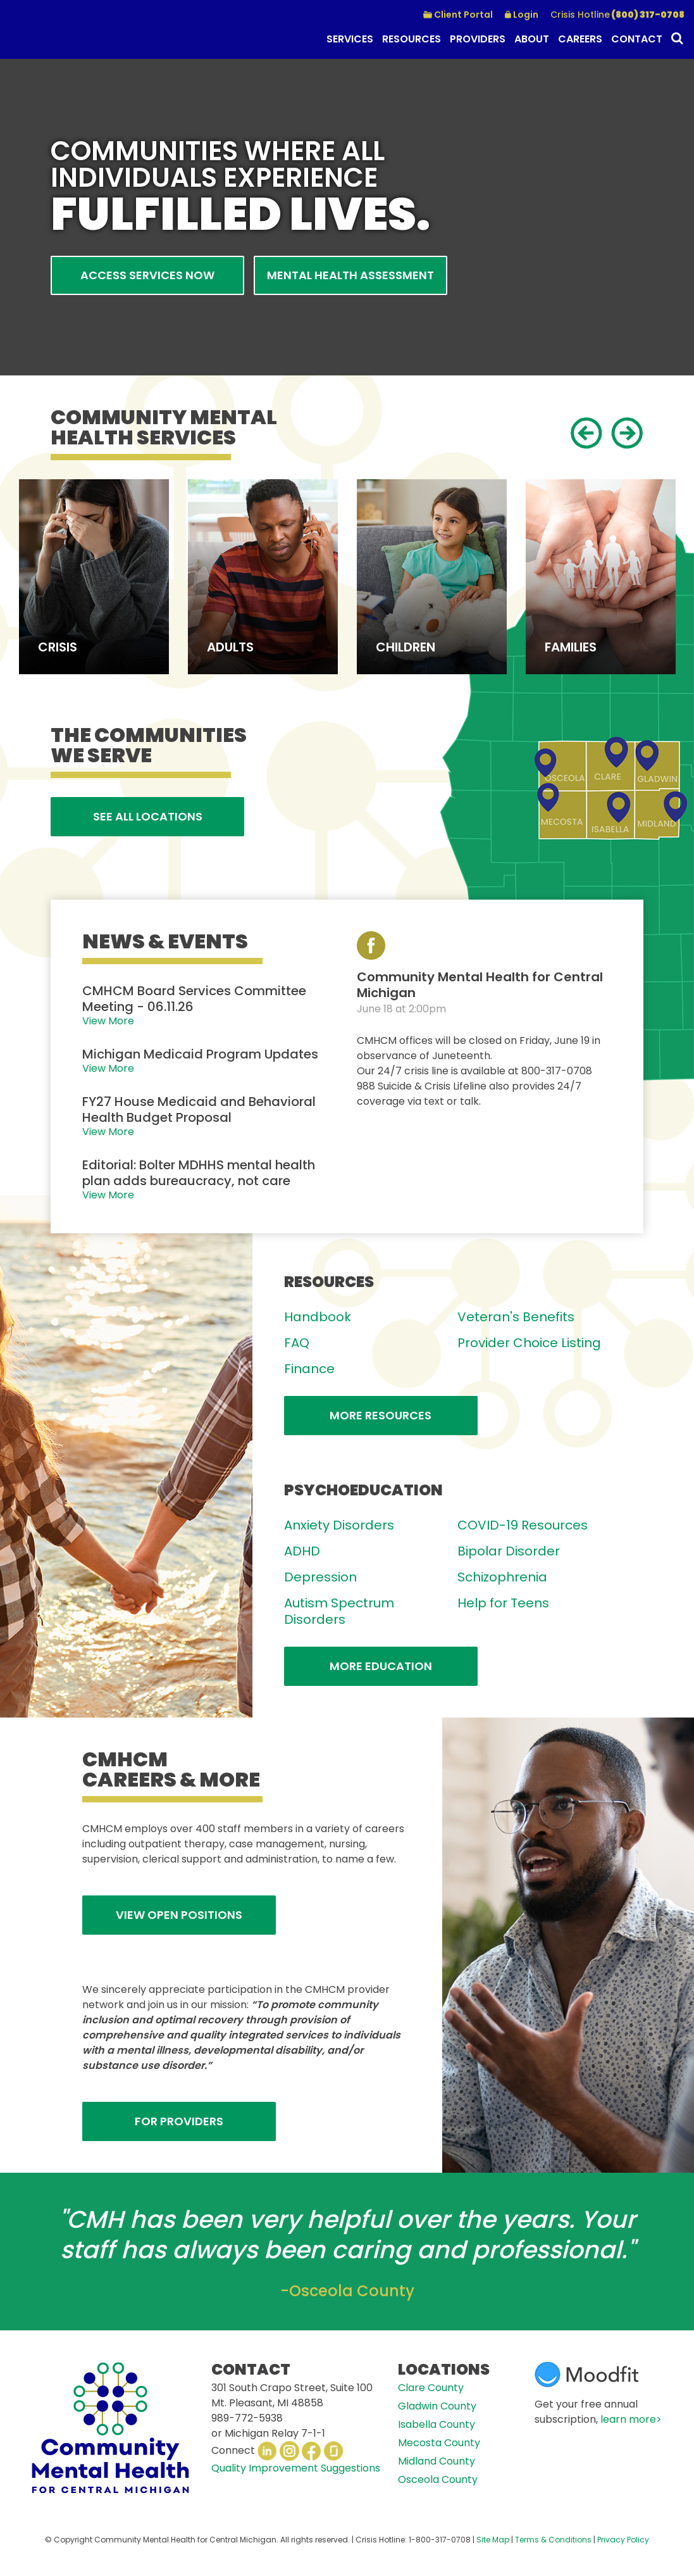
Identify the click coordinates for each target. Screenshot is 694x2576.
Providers (477, 39)
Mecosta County (439, 2442)
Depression (320, 1577)
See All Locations (147, 816)
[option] (94, 576)
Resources (411, 39)
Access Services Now (147, 275)
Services (349, 39)
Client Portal (463, 14)
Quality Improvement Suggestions (295, 2468)
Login (525, 14)
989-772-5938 (247, 2418)
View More (108, 1021)
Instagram (289, 2451)
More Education (381, 1666)
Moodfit (586, 2374)
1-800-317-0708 (440, 2539)
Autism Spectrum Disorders (339, 1611)
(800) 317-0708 (617, 14)
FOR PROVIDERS (179, 2121)
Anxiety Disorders (339, 1525)
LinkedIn (267, 2451)
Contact (636, 39)
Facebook (311, 2451)
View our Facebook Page (371, 945)
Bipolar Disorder (508, 1551)
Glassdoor (334, 2451)
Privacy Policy (623, 2539)
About (531, 39)
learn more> (631, 2419)
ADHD (302, 1551)
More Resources (380, 1415)
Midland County (436, 2461)
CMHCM (76, 29)
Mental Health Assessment (350, 275)
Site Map (492, 2539)
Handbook (317, 1317)
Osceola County (438, 2479)
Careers (580, 39)
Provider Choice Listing (529, 1343)
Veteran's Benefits (515, 1317)
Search (676, 40)
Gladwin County (437, 2406)
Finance (309, 1369)
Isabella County (436, 2424)
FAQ (296, 1343)
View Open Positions (179, 1915)
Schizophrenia (502, 1577)
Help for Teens (503, 1603)
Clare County (431, 2387)
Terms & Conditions (553, 2539)
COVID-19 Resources (522, 1525)
